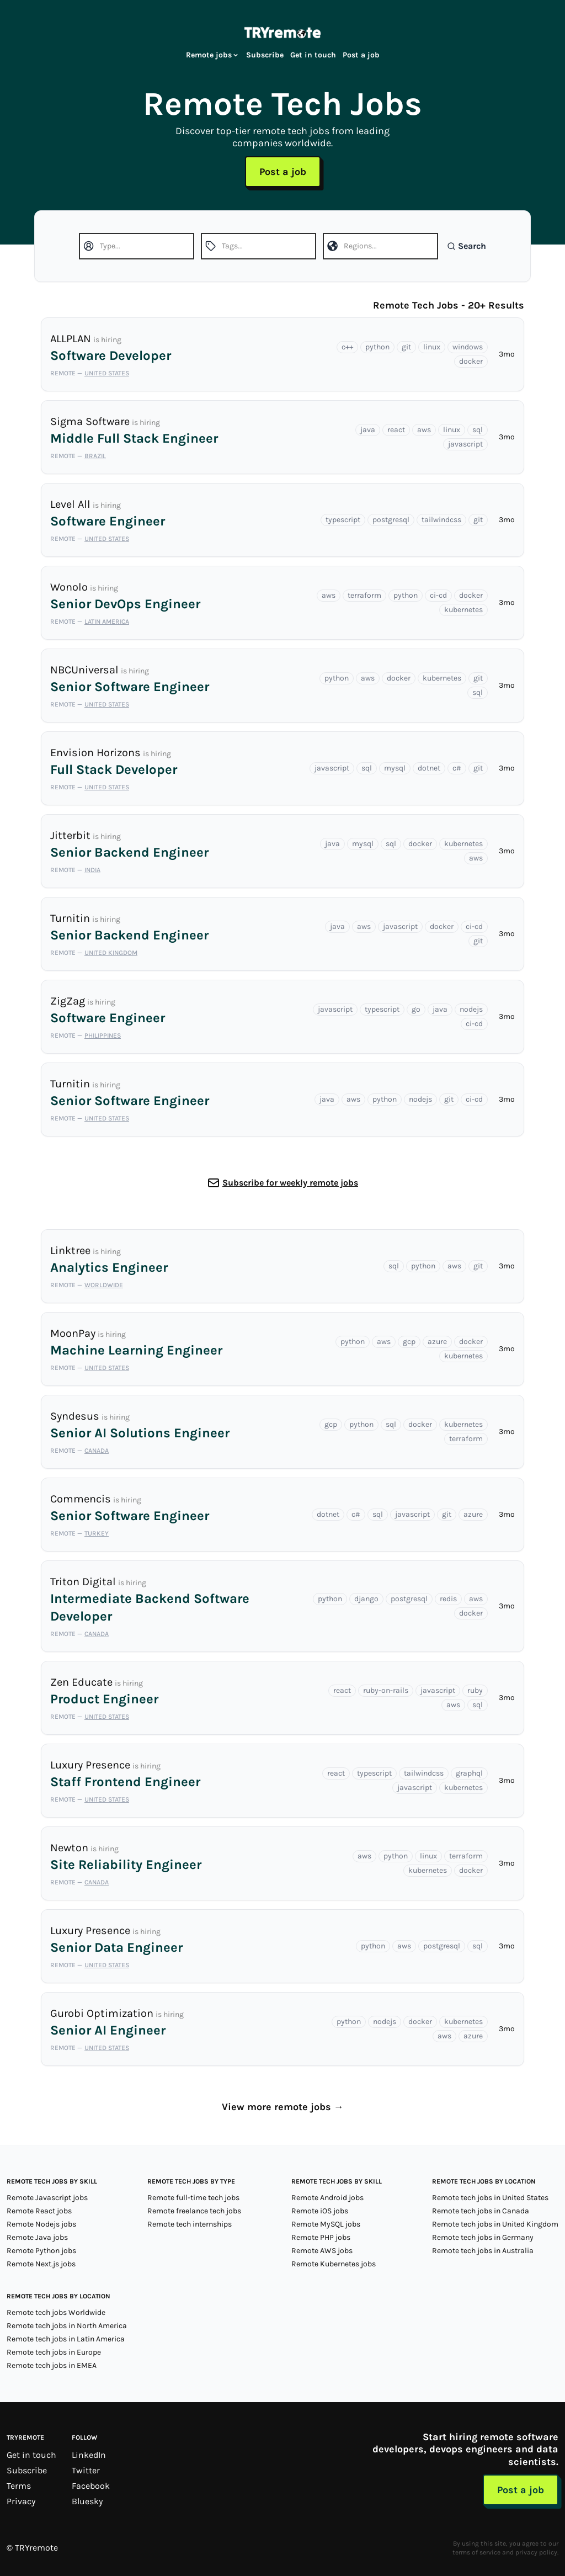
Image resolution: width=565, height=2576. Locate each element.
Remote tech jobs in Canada (480, 2211)
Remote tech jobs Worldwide (56, 2312)
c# (456, 768)
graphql (469, 1773)
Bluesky (87, 2501)
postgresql (390, 519)
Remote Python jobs (41, 2250)
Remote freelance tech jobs (194, 2211)
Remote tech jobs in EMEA (52, 2365)
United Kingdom (110, 953)
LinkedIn (89, 2455)
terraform (364, 595)
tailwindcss (441, 519)
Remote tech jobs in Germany (483, 2237)
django (366, 1598)
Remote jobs (212, 55)
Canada (96, 1450)
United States (106, 373)
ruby (475, 1690)
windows (467, 347)
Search (466, 246)
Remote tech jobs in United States (490, 2197)
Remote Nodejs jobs (41, 2224)
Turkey (96, 1533)
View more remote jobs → (283, 2107)
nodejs (471, 1009)
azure (437, 1341)
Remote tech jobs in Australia (483, 2250)
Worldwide (103, 1285)
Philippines (102, 1035)
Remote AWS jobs (322, 2250)
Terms (19, 2486)
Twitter (86, 2470)
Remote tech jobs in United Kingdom (495, 2224)
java (367, 429)
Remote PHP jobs (320, 2237)
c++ (347, 347)
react (396, 429)
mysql (395, 768)
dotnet (429, 768)
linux (431, 347)
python (377, 347)
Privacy (21, 2501)
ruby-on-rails (385, 1690)
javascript (465, 444)
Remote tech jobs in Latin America (66, 2339)
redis (448, 1598)
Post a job (361, 55)
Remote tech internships (189, 2224)
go (416, 1009)
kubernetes (463, 609)
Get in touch (313, 55)
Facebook (91, 2486)
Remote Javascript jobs (47, 2197)
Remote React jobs (39, 2211)
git (406, 347)
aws (424, 429)
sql (477, 429)
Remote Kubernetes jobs (333, 2264)
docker (471, 361)
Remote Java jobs (37, 2237)
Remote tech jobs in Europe (54, 2352)
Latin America (106, 621)
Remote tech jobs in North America (67, 2325)
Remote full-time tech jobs (193, 2197)
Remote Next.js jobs (41, 2264)
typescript (343, 519)
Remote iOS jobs (319, 2211)
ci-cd (438, 595)
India (92, 870)
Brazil (95, 456)
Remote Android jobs (327, 2197)
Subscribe (265, 55)
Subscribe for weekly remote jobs (290, 1182)
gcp (409, 1341)
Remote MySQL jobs (325, 2224)
